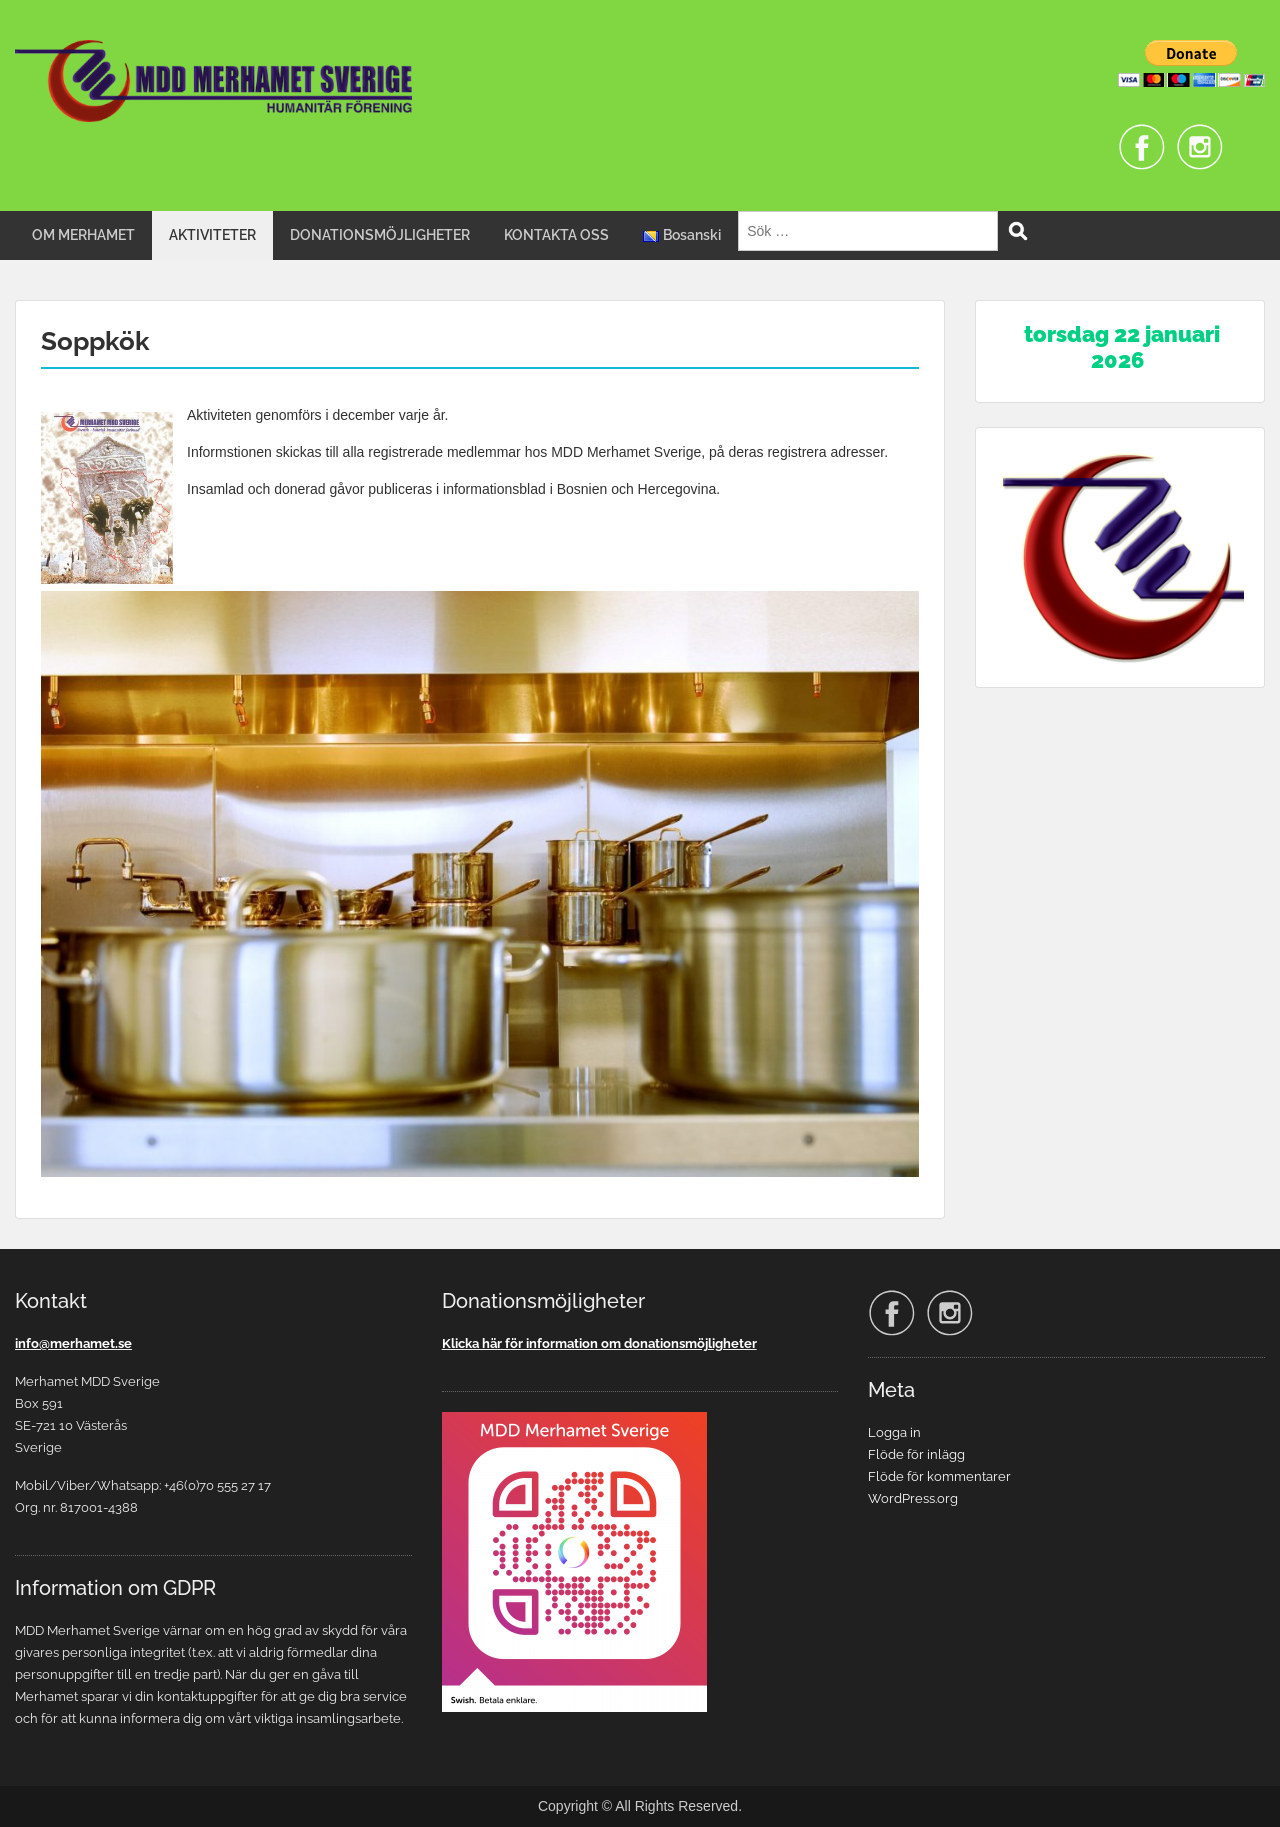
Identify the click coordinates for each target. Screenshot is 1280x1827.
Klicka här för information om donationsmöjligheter (599, 1343)
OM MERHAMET (83, 235)
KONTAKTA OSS (556, 235)
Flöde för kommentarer (939, 1476)
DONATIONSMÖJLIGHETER (380, 235)
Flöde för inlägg (916, 1454)
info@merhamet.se (73, 1343)
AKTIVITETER (212, 235)
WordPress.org (913, 1498)
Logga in (894, 1432)
